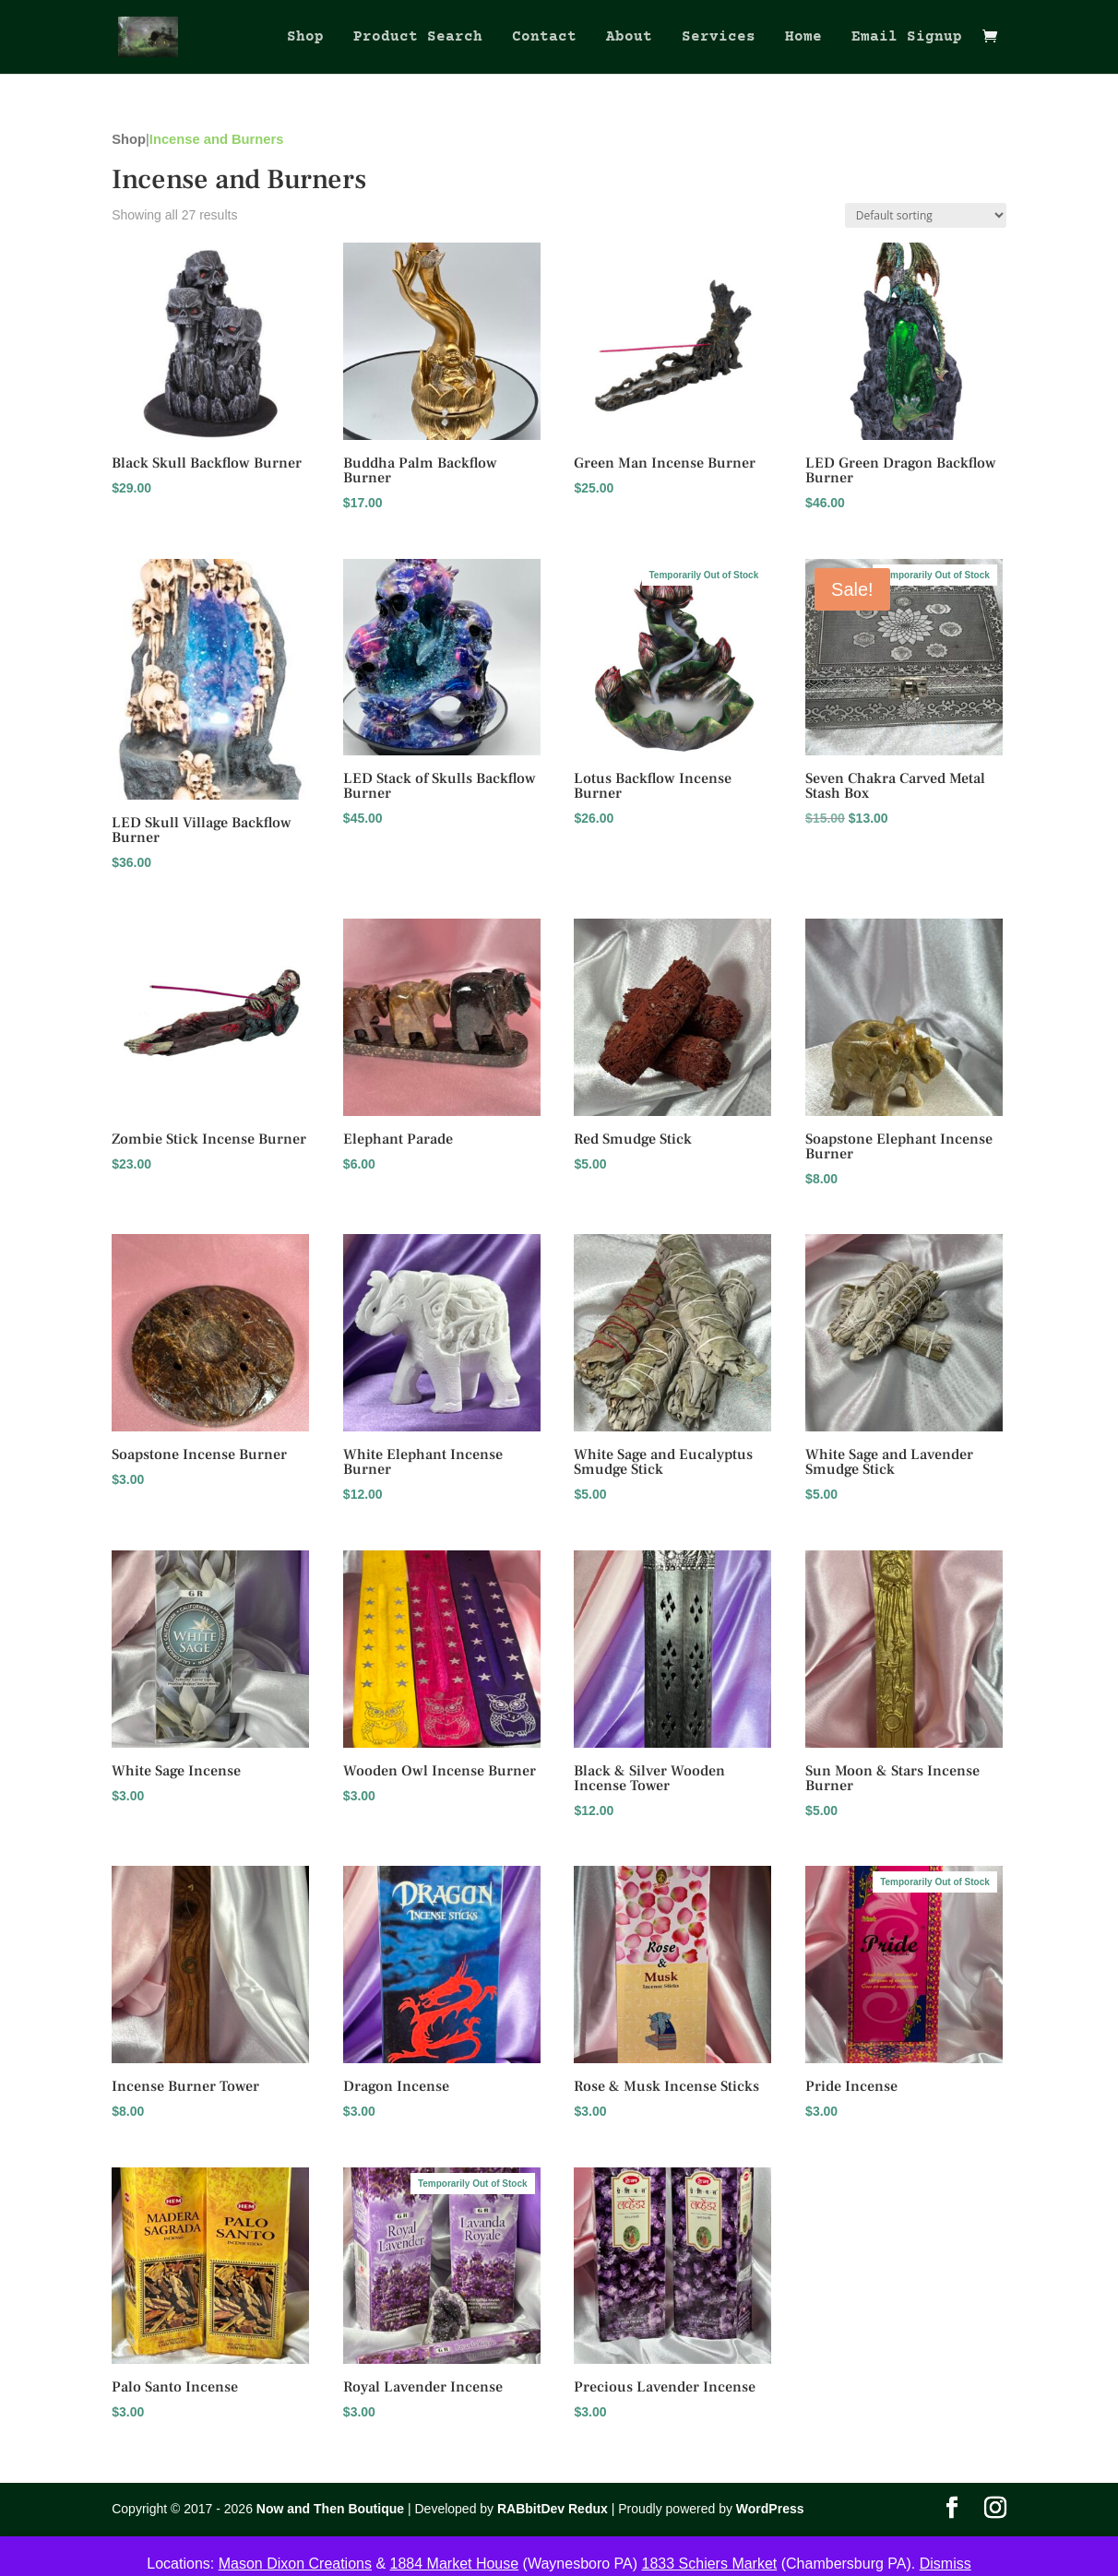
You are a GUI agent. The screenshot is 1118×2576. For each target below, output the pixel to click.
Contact (544, 37)
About (629, 37)
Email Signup (906, 37)
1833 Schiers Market (710, 2563)
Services (718, 37)
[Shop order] (925, 215)
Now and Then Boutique (330, 2508)
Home (803, 37)
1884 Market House (454, 2563)
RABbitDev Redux (552, 2508)
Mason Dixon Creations (295, 2563)
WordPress (770, 2508)
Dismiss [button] (945, 2563)
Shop (305, 37)
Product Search (417, 37)
